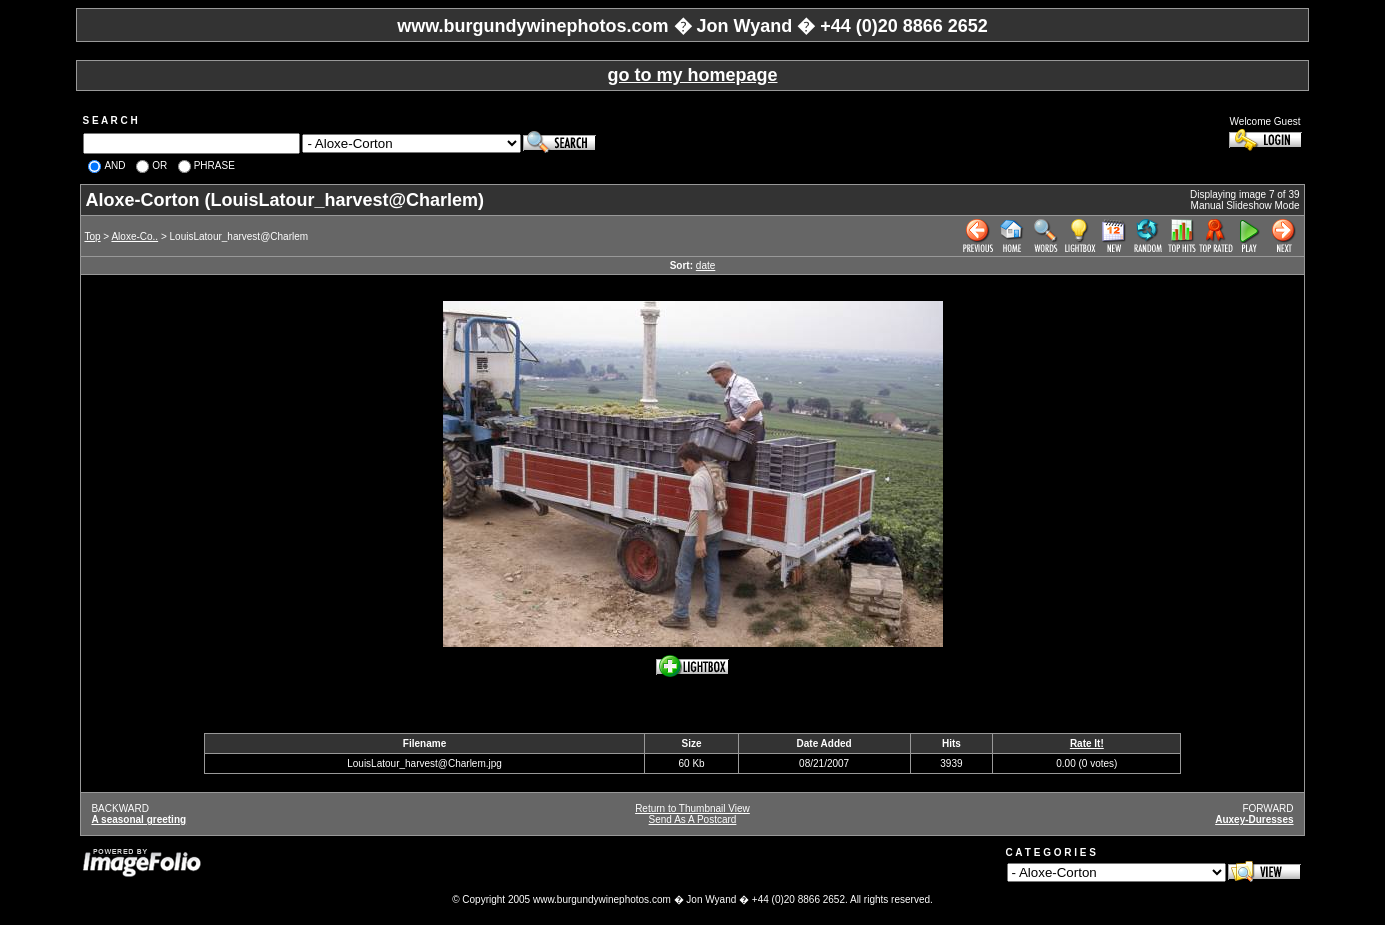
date (705, 265)
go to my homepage (692, 75)
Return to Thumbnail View (692, 808)
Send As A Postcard (693, 819)
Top (92, 236)
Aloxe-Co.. (134, 236)
